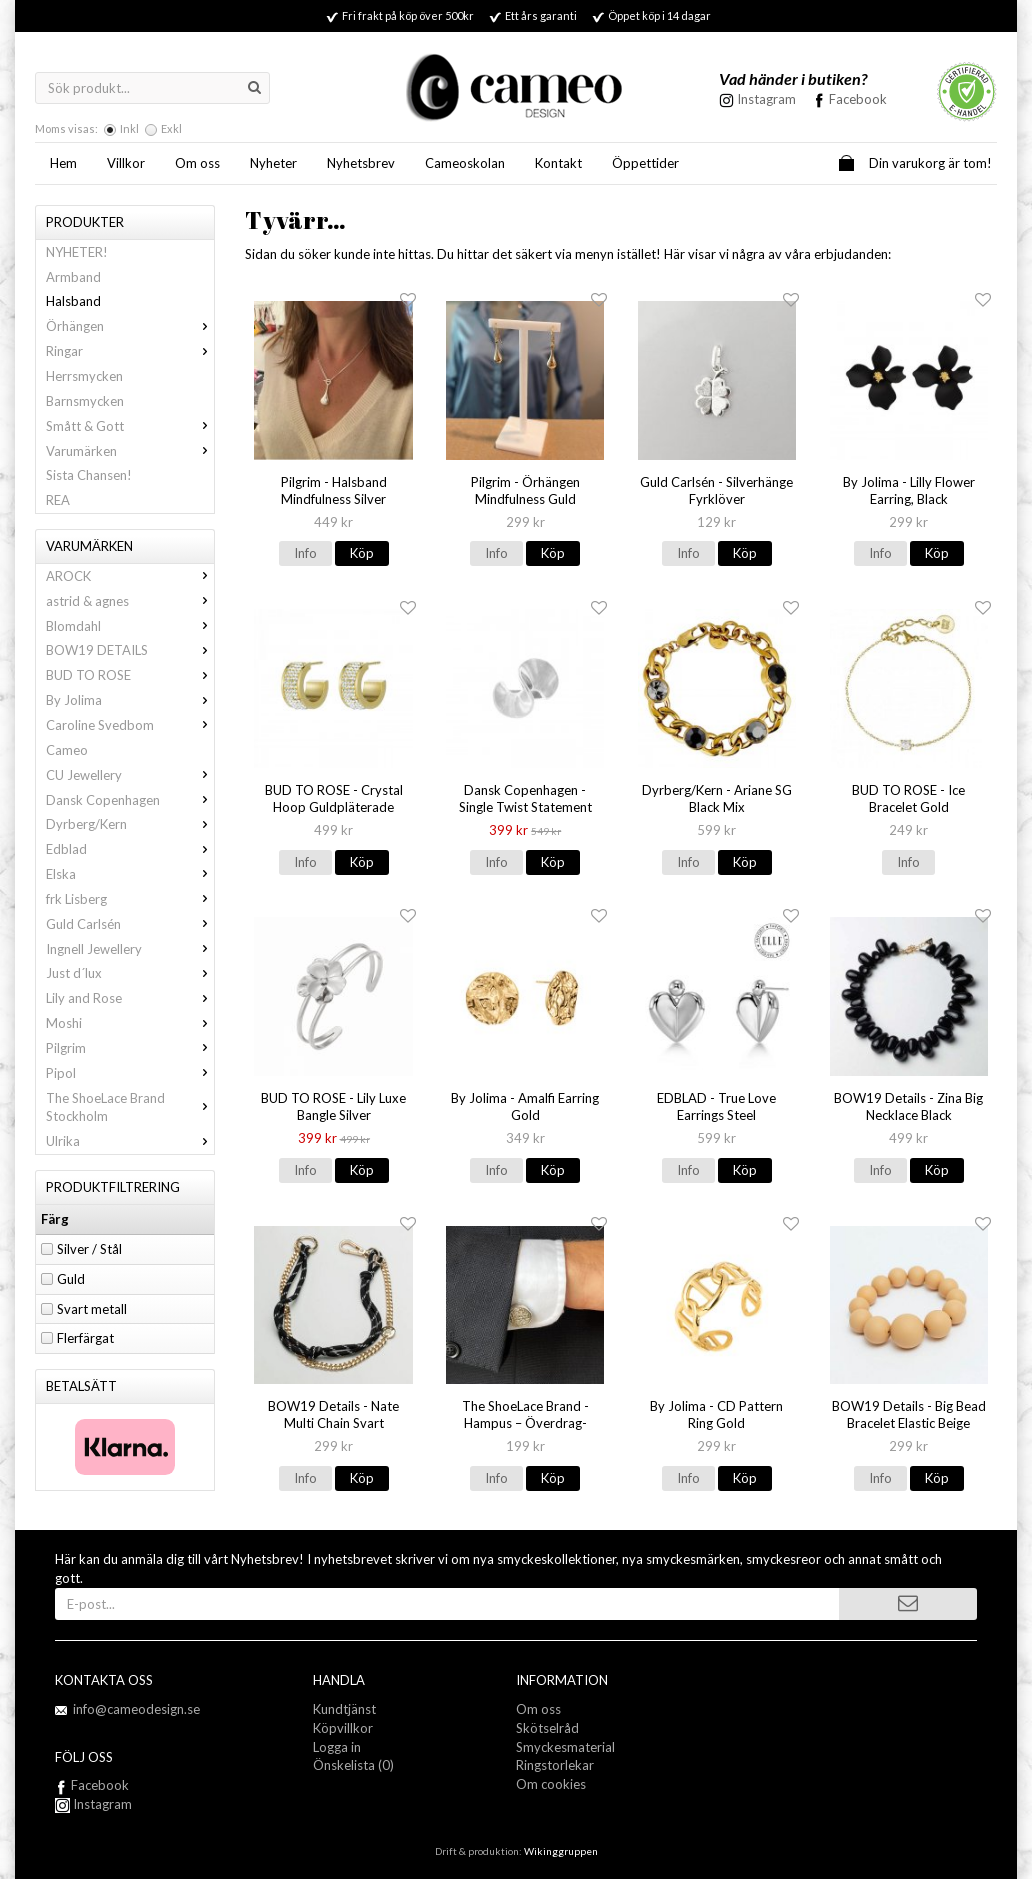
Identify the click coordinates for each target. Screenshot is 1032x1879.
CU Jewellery (130, 775)
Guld (71, 1279)
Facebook (858, 99)
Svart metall (92, 1309)
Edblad (130, 849)
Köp (362, 553)
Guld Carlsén (130, 924)
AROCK (130, 576)
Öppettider (645, 163)
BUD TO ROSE (130, 675)
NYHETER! (77, 252)
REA (58, 500)
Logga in (337, 1747)
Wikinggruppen (561, 1851)
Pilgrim (130, 1048)
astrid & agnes (130, 601)
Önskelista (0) (353, 1765)
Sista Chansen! (89, 475)
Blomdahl (130, 626)
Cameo (67, 750)
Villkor (126, 163)
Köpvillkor (343, 1728)
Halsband (73, 301)
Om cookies (551, 1784)
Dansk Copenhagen (130, 800)
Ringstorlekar (555, 1765)
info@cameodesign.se (136, 1709)
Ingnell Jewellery (130, 949)
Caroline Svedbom (130, 725)
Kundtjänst (344, 1709)
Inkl (129, 128)
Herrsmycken (84, 376)
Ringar (130, 351)
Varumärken (130, 451)
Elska (130, 874)
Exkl (171, 128)
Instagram (93, 1804)
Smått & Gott (130, 426)
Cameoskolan (465, 163)
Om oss (197, 163)
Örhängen (130, 326)
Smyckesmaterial (565, 1747)
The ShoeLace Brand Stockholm (130, 1107)
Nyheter (273, 163)
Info (305, 553)
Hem (63, 163)
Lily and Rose (130, 998)
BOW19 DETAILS (130, 650)
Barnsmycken (85, 401)
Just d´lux (130, 973)
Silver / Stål (89, 1249)
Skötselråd (547, 1728)
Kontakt (558, 163)
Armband (73, 277)
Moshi (130, 1023)
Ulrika (130, 1141)
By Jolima (130, 700)
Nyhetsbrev (361, 163)
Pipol (130, 1073)
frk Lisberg (130, 899)
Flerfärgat (85, 1338)
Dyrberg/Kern (130, 824)
